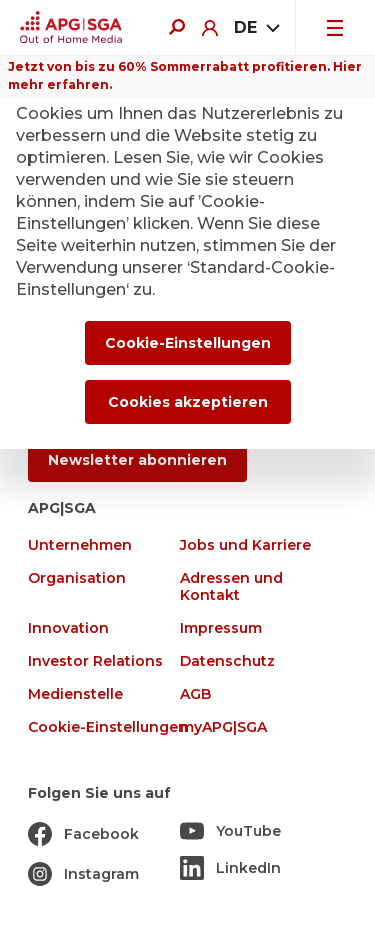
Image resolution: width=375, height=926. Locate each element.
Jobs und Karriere (245, 545)
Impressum (221, 628)
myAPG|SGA (223, 727)
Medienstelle (75, 694)
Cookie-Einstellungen (108, 727)
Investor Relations (95, 661)
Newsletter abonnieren (137, 460)
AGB (195, 694)
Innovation (68, 628)
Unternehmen (80, 545)
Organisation (77, 578)
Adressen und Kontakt (231, 587)
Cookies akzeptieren (188, 402)
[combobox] (256, 28)
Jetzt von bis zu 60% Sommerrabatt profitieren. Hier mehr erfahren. (185, 75)
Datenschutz (227, 661)
